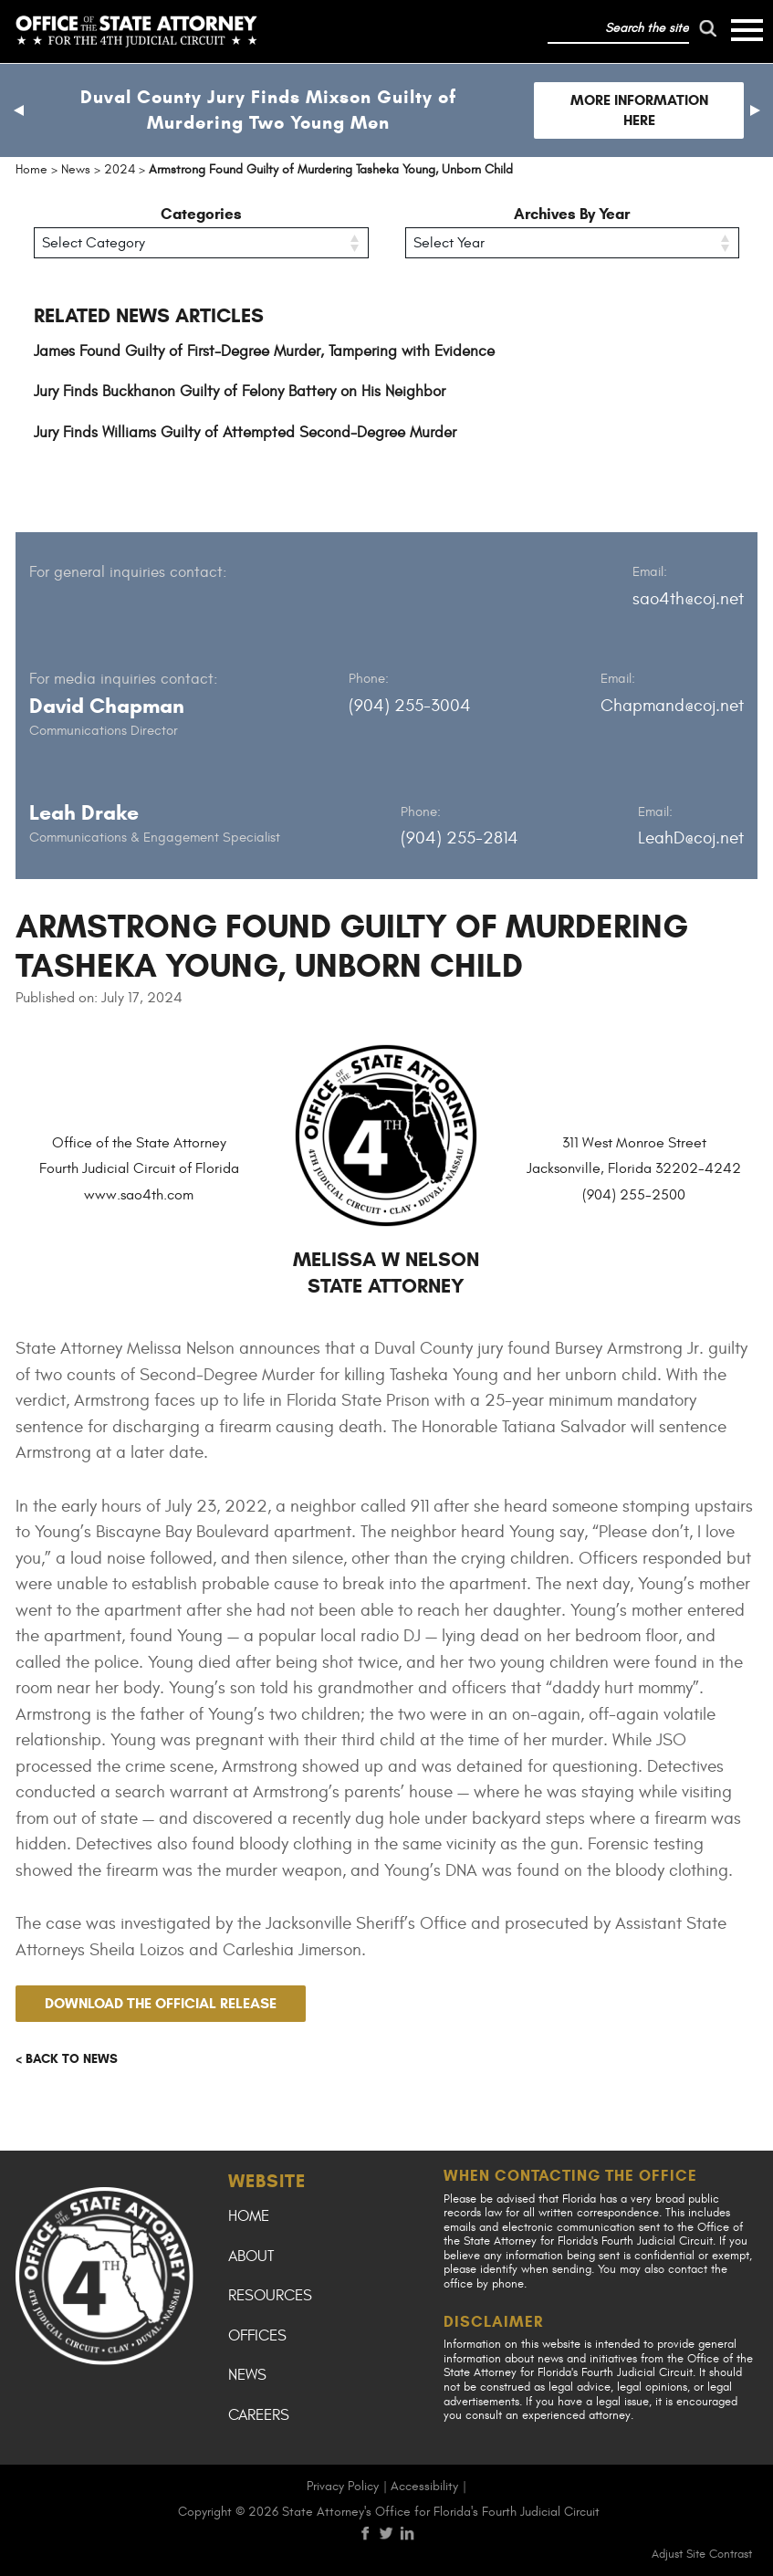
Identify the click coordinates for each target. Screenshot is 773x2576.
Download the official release (161, 2003)
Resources (270, 2296)
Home (248, 2216)
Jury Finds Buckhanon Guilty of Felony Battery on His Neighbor (239, 391)
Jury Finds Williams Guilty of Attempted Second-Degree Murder (245, 433)
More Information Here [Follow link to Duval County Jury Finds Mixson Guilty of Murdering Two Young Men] (639, 110)
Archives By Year (572, 214)
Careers (258, 2415)
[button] (18, 110)
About (251, 2256)
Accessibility (424, 2486)
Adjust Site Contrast (702, 2554)
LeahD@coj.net (691, 838)
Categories (201, 214)
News (247, 2375)
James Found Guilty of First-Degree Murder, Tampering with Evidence (264, 351)
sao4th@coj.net (688, 599)
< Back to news (67, 2059)
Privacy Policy (343, 2486)
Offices (257, 2336)
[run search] (707, 28)
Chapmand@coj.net (672, 706)
